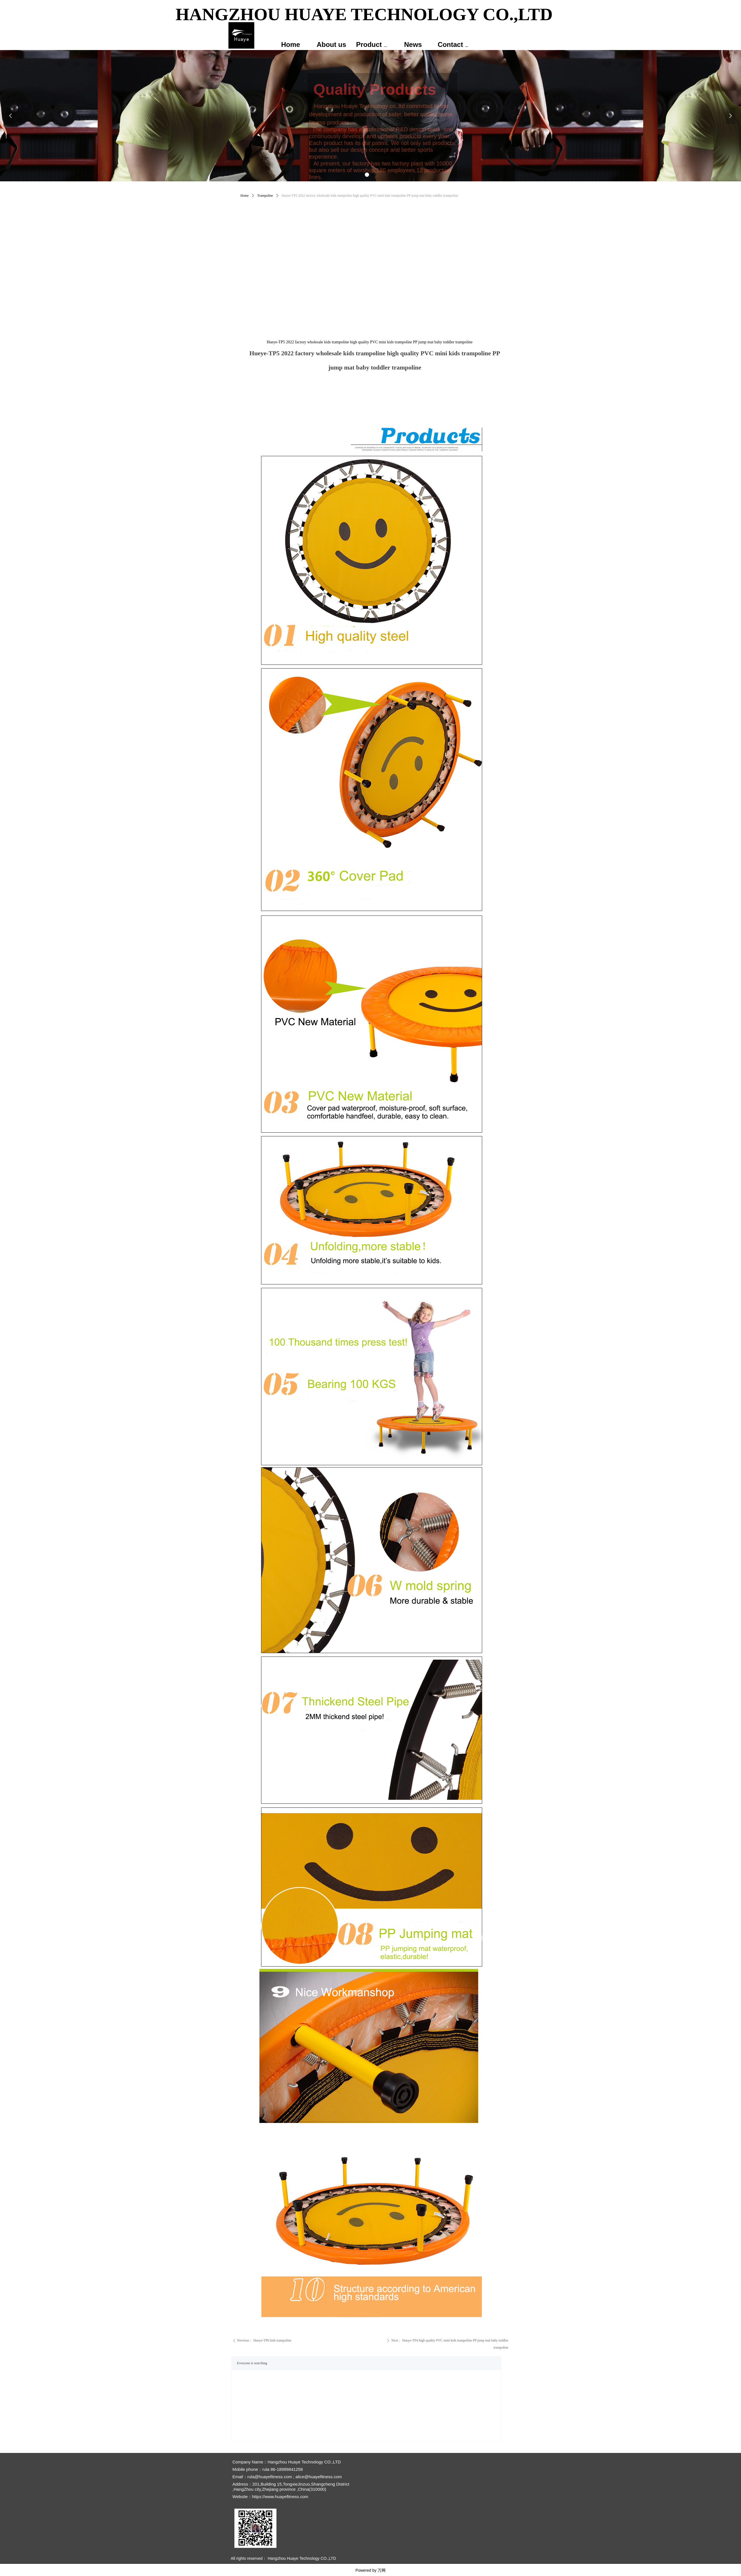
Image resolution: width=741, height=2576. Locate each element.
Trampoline (265, 196)
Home (244, 196)
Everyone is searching (252, 2363)
